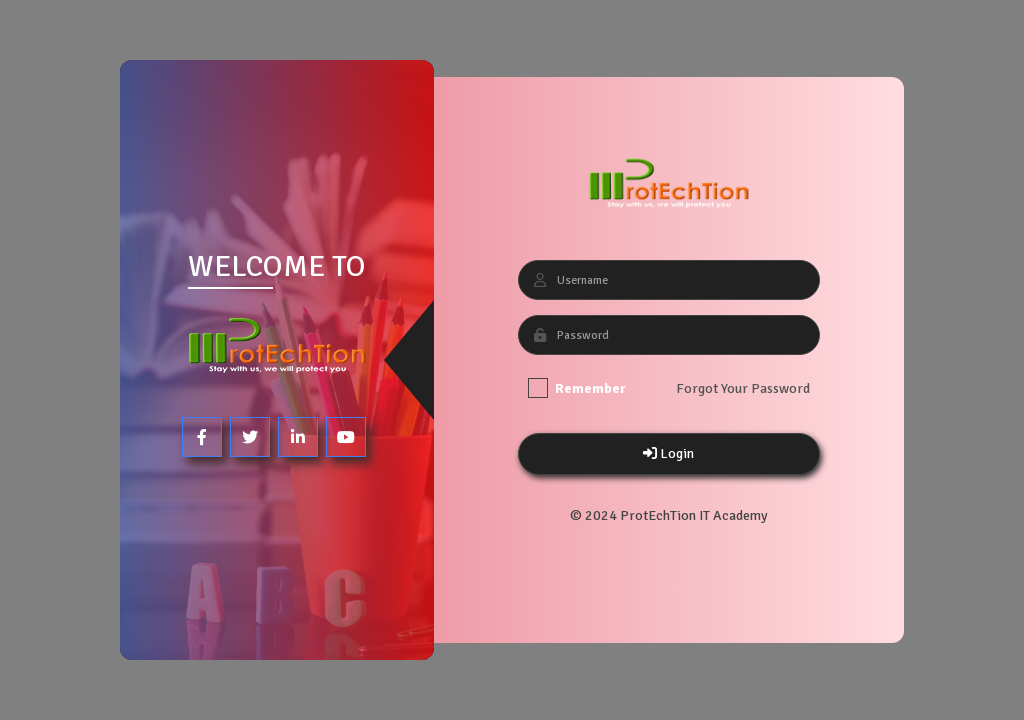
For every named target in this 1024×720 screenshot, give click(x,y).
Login (668, 453)
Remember (576, 388)
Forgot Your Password (742, 388)
